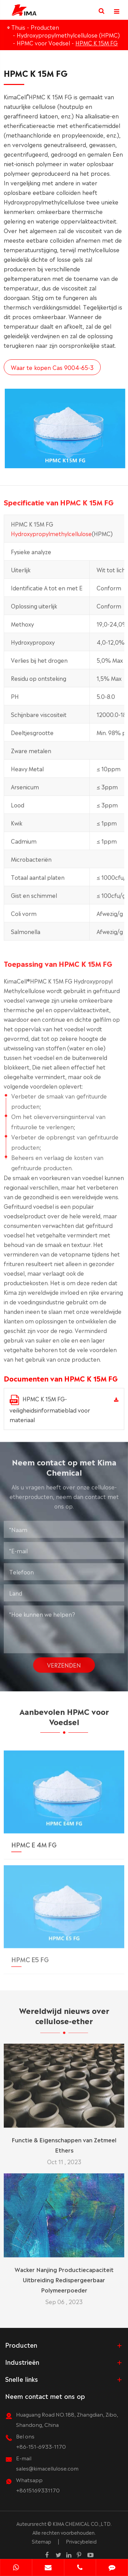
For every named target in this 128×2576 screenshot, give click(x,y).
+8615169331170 (38, 2490)
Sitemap (41, 2541)
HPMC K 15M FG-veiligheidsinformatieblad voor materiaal (50, 1408)
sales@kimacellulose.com (47, 2468)
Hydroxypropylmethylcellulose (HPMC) (68, 35)
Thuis (18, 27)
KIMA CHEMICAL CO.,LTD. (82, 2523)
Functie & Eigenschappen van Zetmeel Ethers (64, 2140)
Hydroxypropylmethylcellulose (51, 538)
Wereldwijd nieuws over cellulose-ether (64, 2020)
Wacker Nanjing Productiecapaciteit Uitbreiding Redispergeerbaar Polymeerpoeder (64, 2275)
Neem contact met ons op (45, 2395)
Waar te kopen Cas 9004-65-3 (52, 367)
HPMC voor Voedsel (43, 43)
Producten (45, 27)
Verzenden (64, 1660)
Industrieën (22, 2361)
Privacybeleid (81, 2541)
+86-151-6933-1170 (41, 2446)
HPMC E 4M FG (34, 1839)
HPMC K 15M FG (96, 43)
